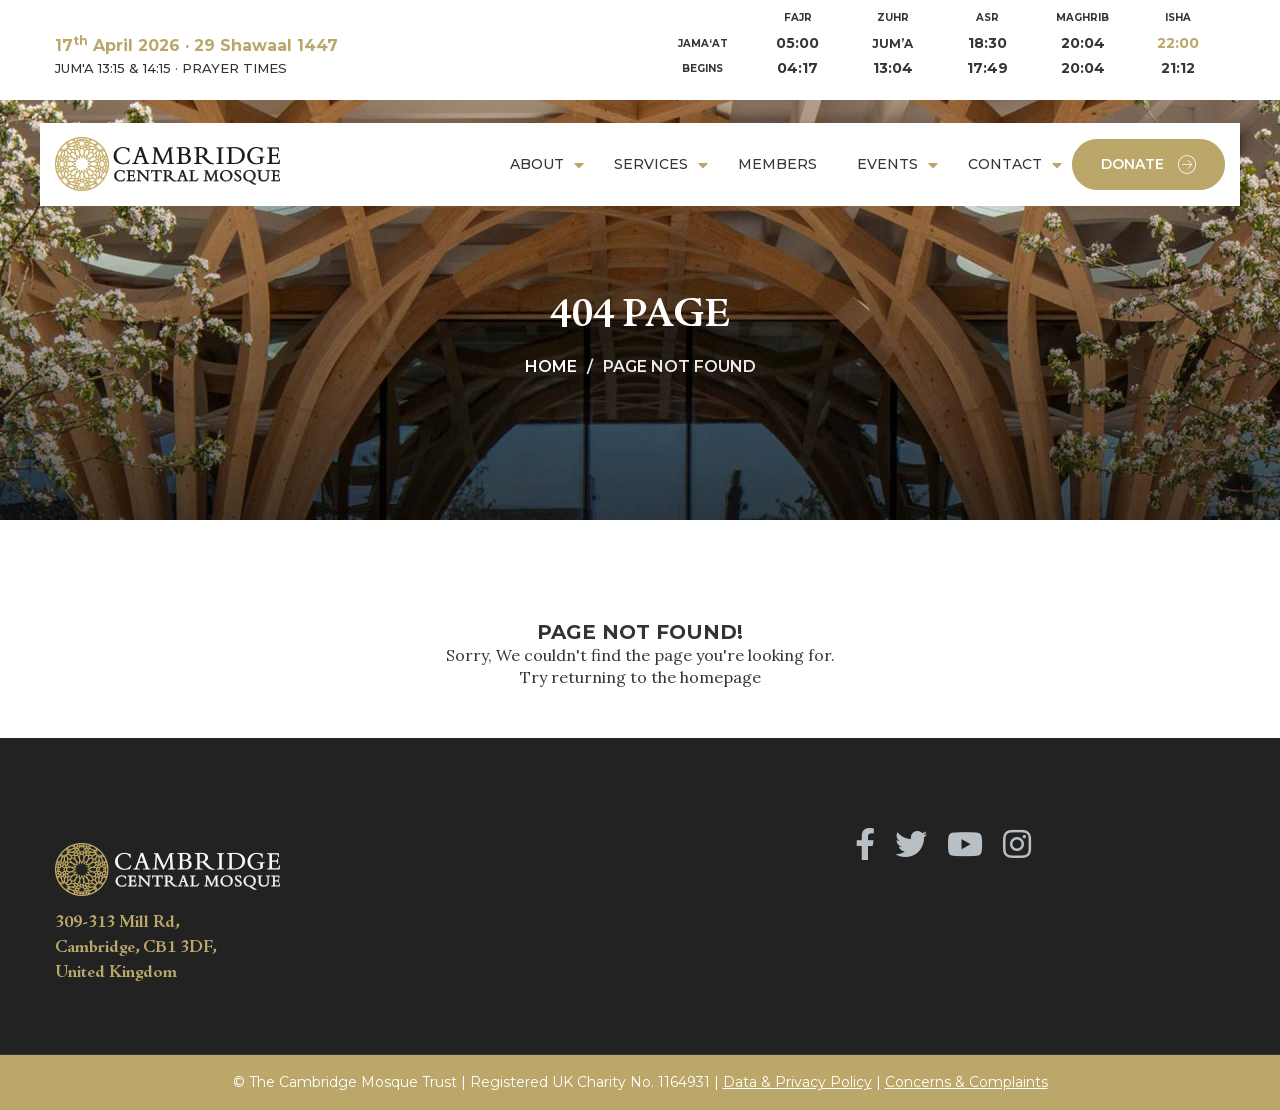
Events (887, 164)
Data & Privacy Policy (797, 1082)
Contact (1005, 164)
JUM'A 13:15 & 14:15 (113, 68)
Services (651, 164)
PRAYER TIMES (234, 68)
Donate (1148, 164)
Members (777, 164)
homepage (720, 677)
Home (551, 366)
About (537, 164)
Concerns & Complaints (966, 1082)
